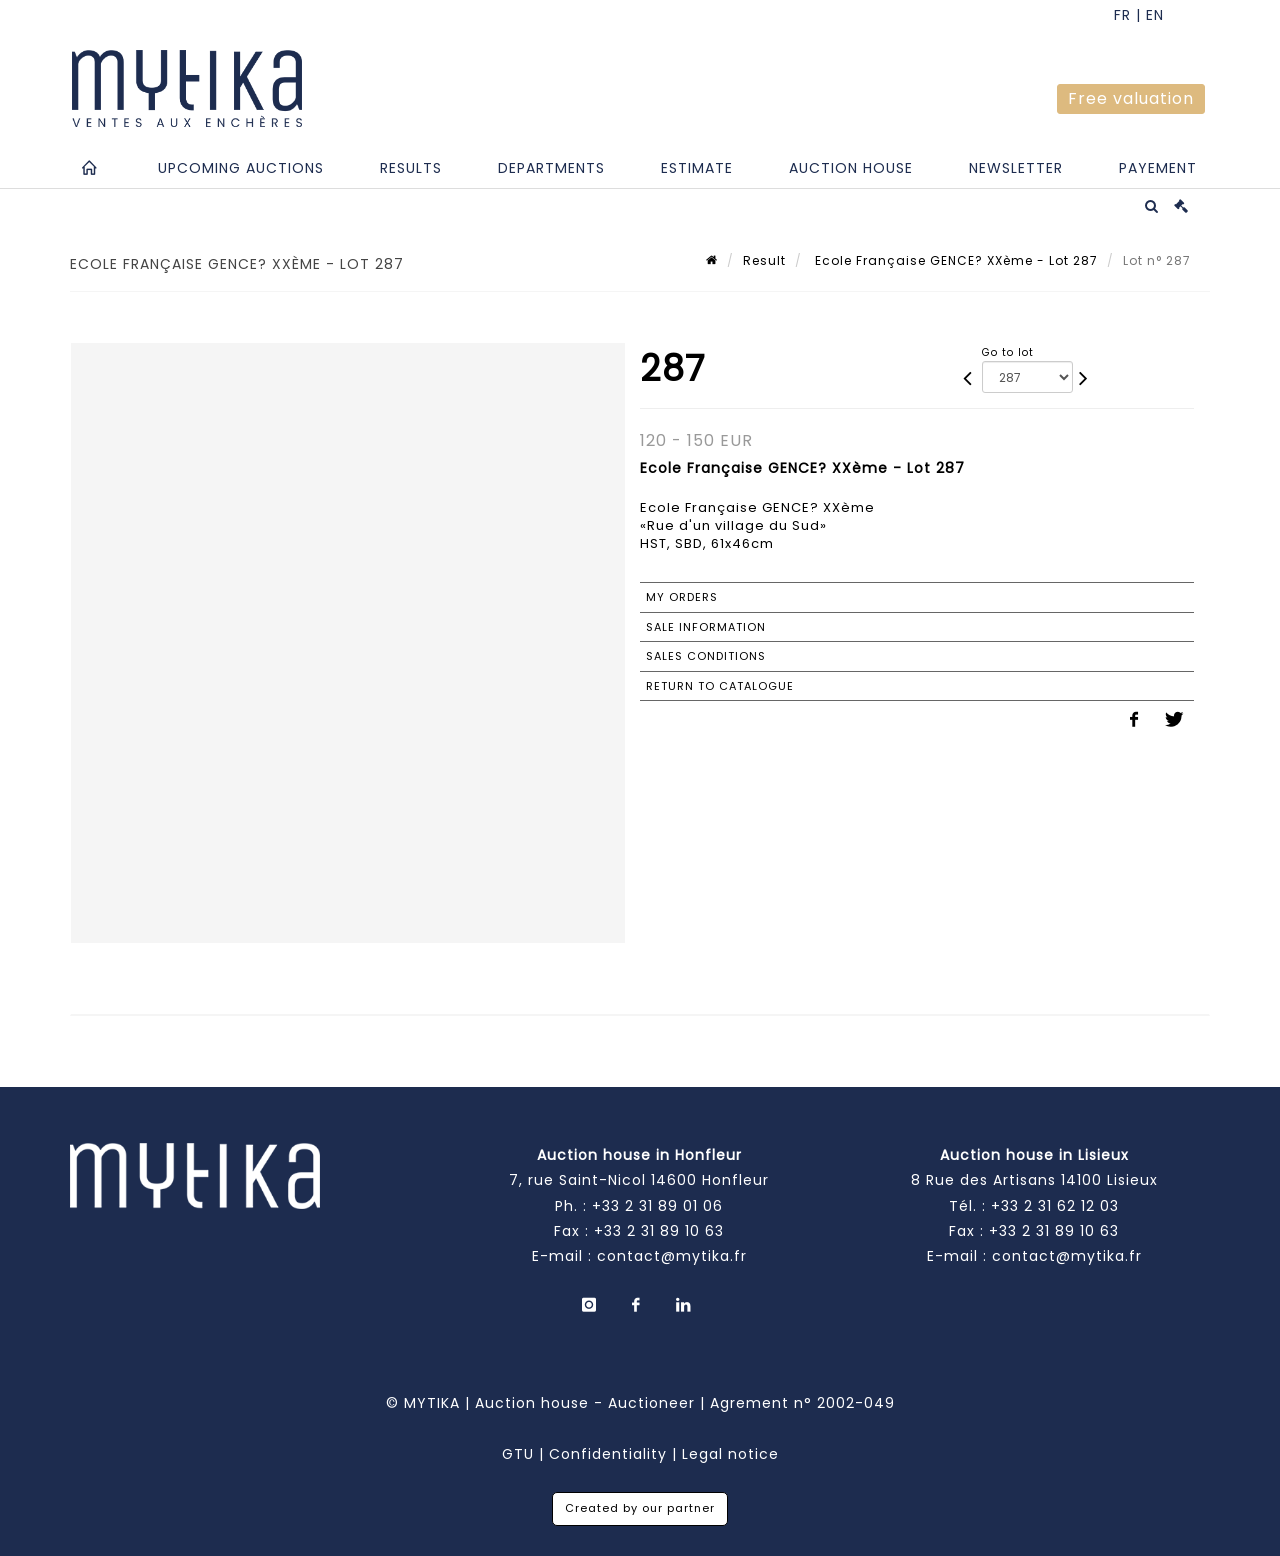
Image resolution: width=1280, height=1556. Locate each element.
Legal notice (730, 1454)
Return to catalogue (720, 686)
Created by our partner (640, 1508)
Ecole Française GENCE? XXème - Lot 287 (954, 260)
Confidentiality (608, 1454)
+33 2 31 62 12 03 (1055, 1206)
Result (764, 260)
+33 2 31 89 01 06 (657, 1206)
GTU (518, 1454)
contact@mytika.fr (672, 1256)
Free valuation (1131, 98)
